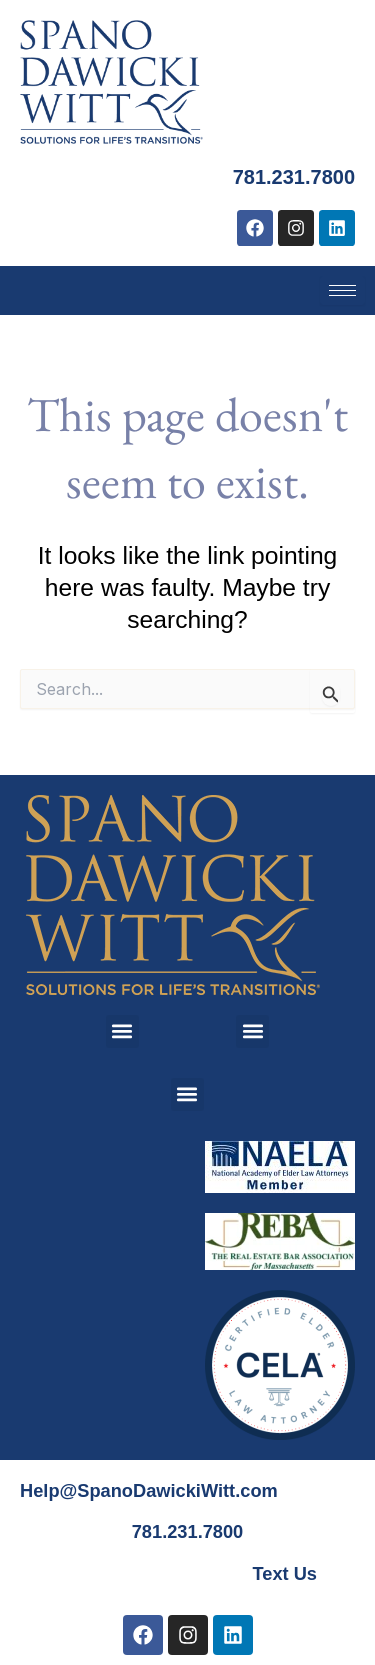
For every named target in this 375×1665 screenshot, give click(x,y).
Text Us (284, 1573)
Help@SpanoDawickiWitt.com (149, 1490)
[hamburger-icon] (342, 290)
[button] (122, 1031)
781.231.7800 (294, 177)
